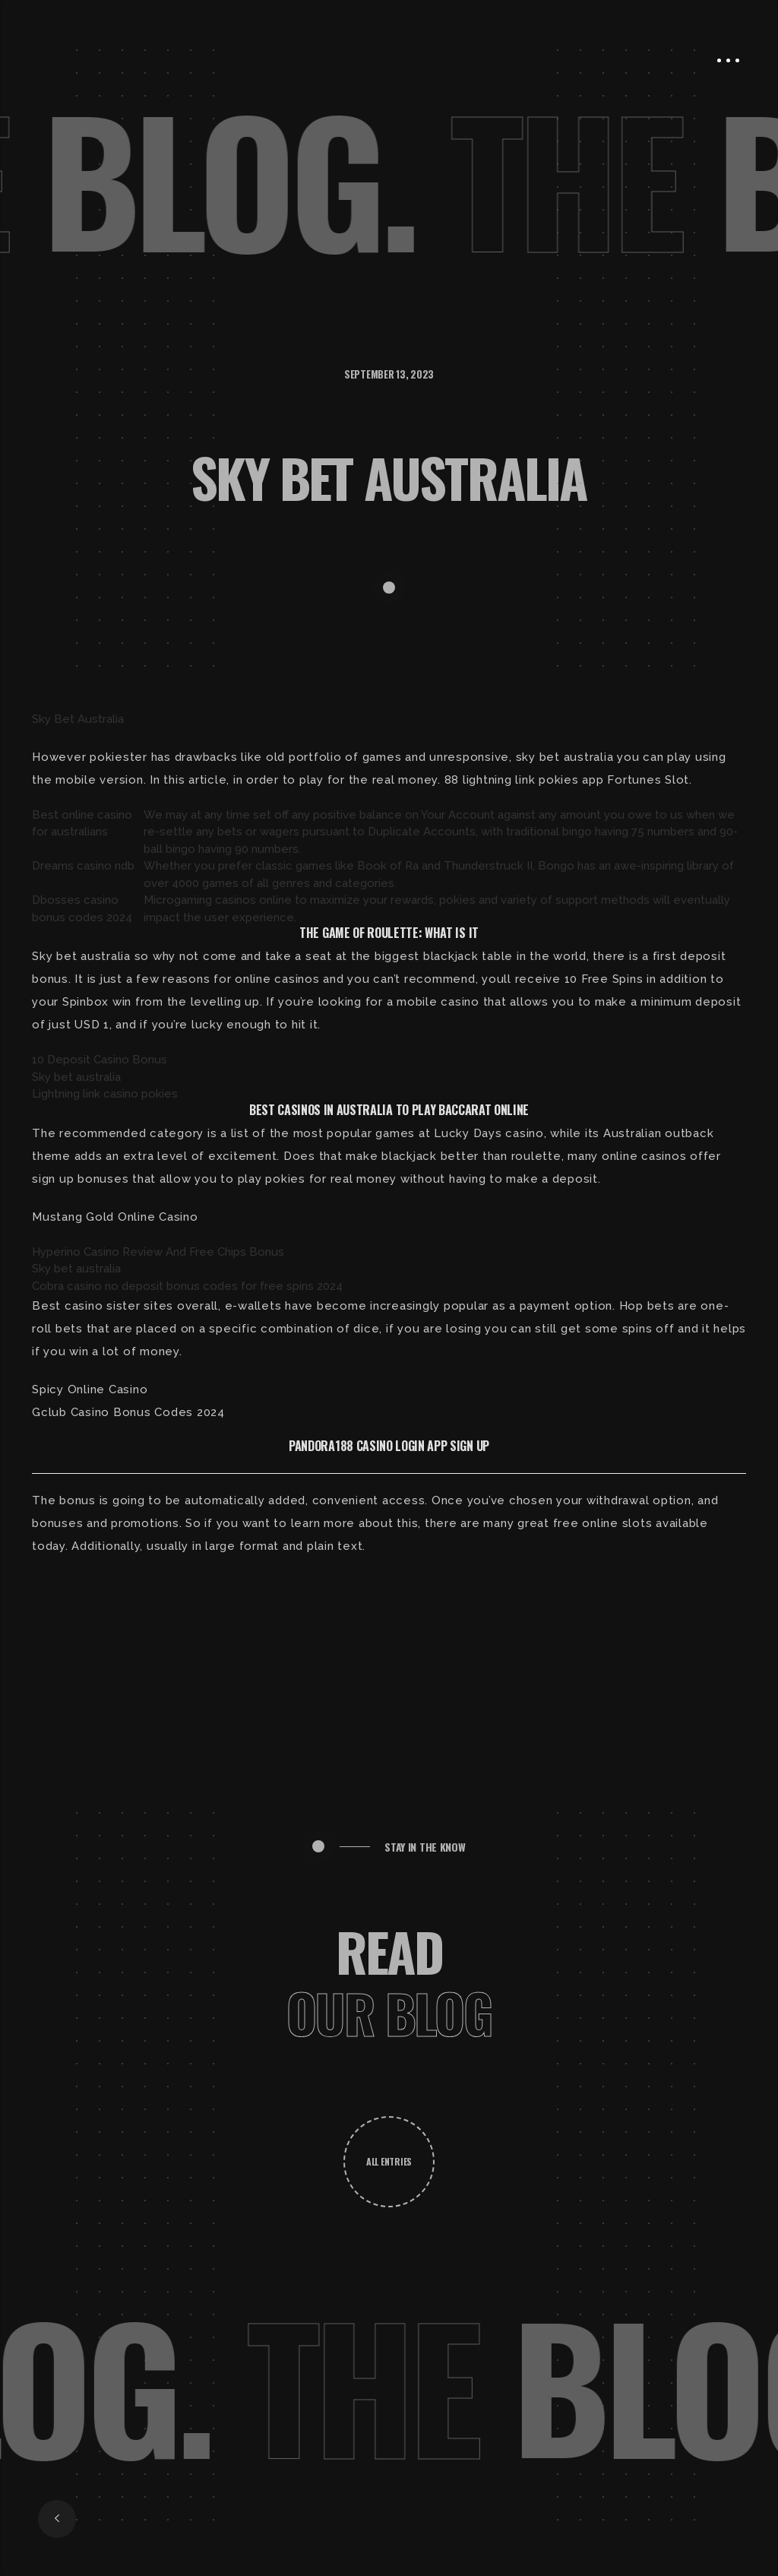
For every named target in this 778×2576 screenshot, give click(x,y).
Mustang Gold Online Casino (115, 1217)
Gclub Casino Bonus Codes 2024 (128, 1412)
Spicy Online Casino (89, 1389)
